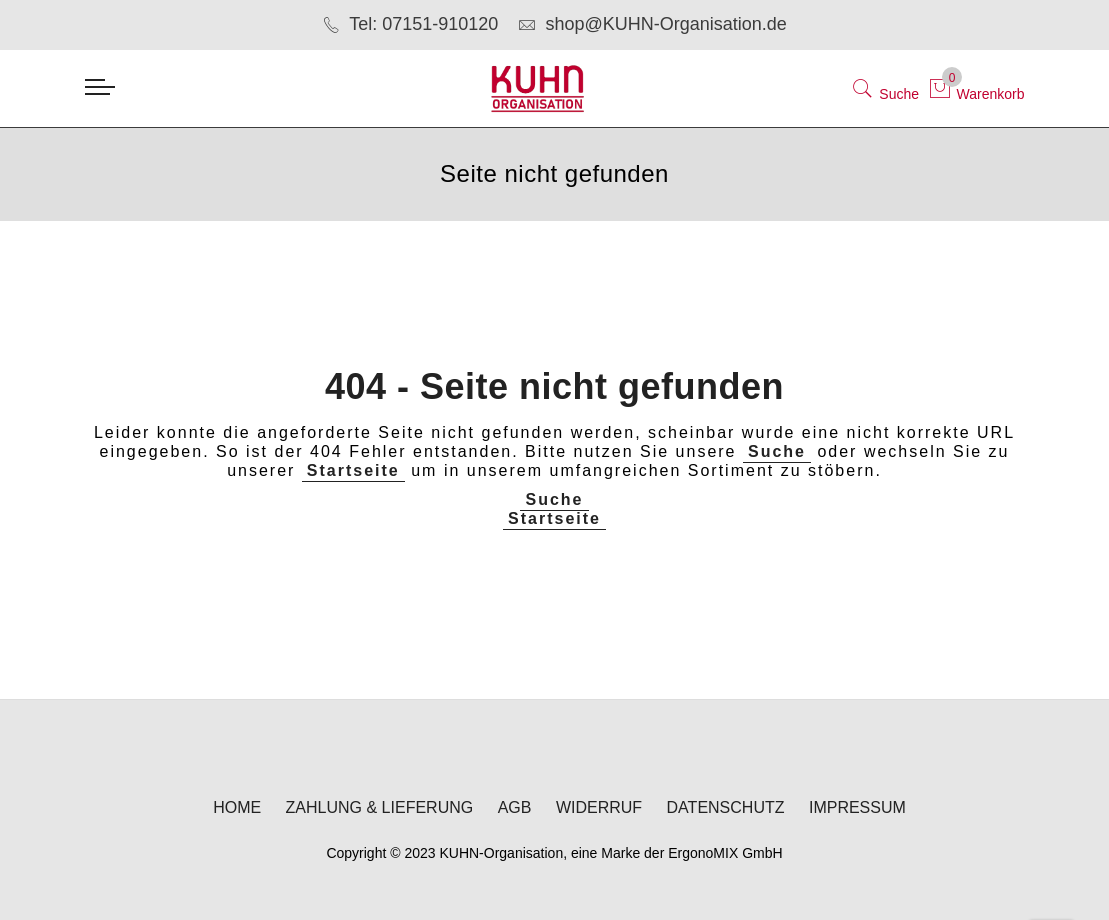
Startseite (353, 470)
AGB (515, 808)
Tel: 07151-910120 (410, 24)
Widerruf (599, 808)
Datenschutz (726, 808)
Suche (777, 451)
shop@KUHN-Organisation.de (652, 24)
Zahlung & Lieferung (380, 808)
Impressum (857, 808)
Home (237, 808)
